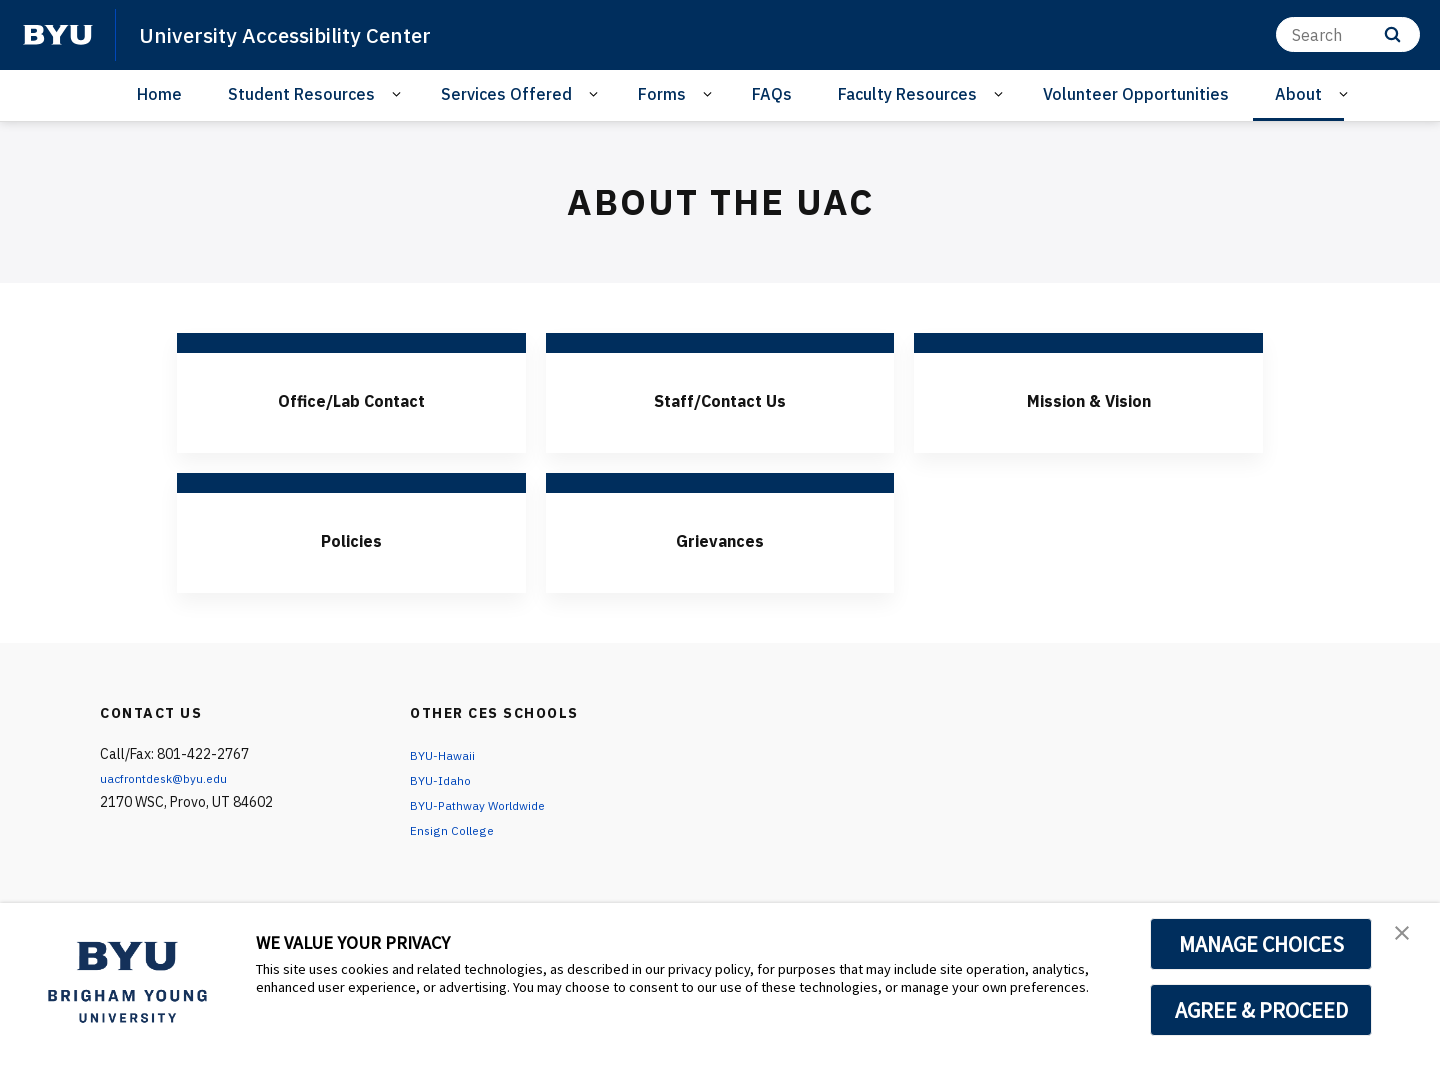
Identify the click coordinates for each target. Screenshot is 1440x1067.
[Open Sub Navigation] (399, 94)
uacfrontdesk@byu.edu (172, 778)
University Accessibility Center (308, 34)
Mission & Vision (1088, 398)
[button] (1407, 939)
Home (159, 94)
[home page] (58, 35)
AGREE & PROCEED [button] (1261, 1010)
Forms (662, 94)
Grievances (720, 538)
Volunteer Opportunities (1136, 94)
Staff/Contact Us (719, 398)
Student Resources (301, 94)
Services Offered (506, 94)
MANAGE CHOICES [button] (1261, 944)
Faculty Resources (907, 94)
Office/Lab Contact (351, 398)
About (1298, 94)
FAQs (772, 94)
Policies (351, 538)
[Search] (1348, 34)
